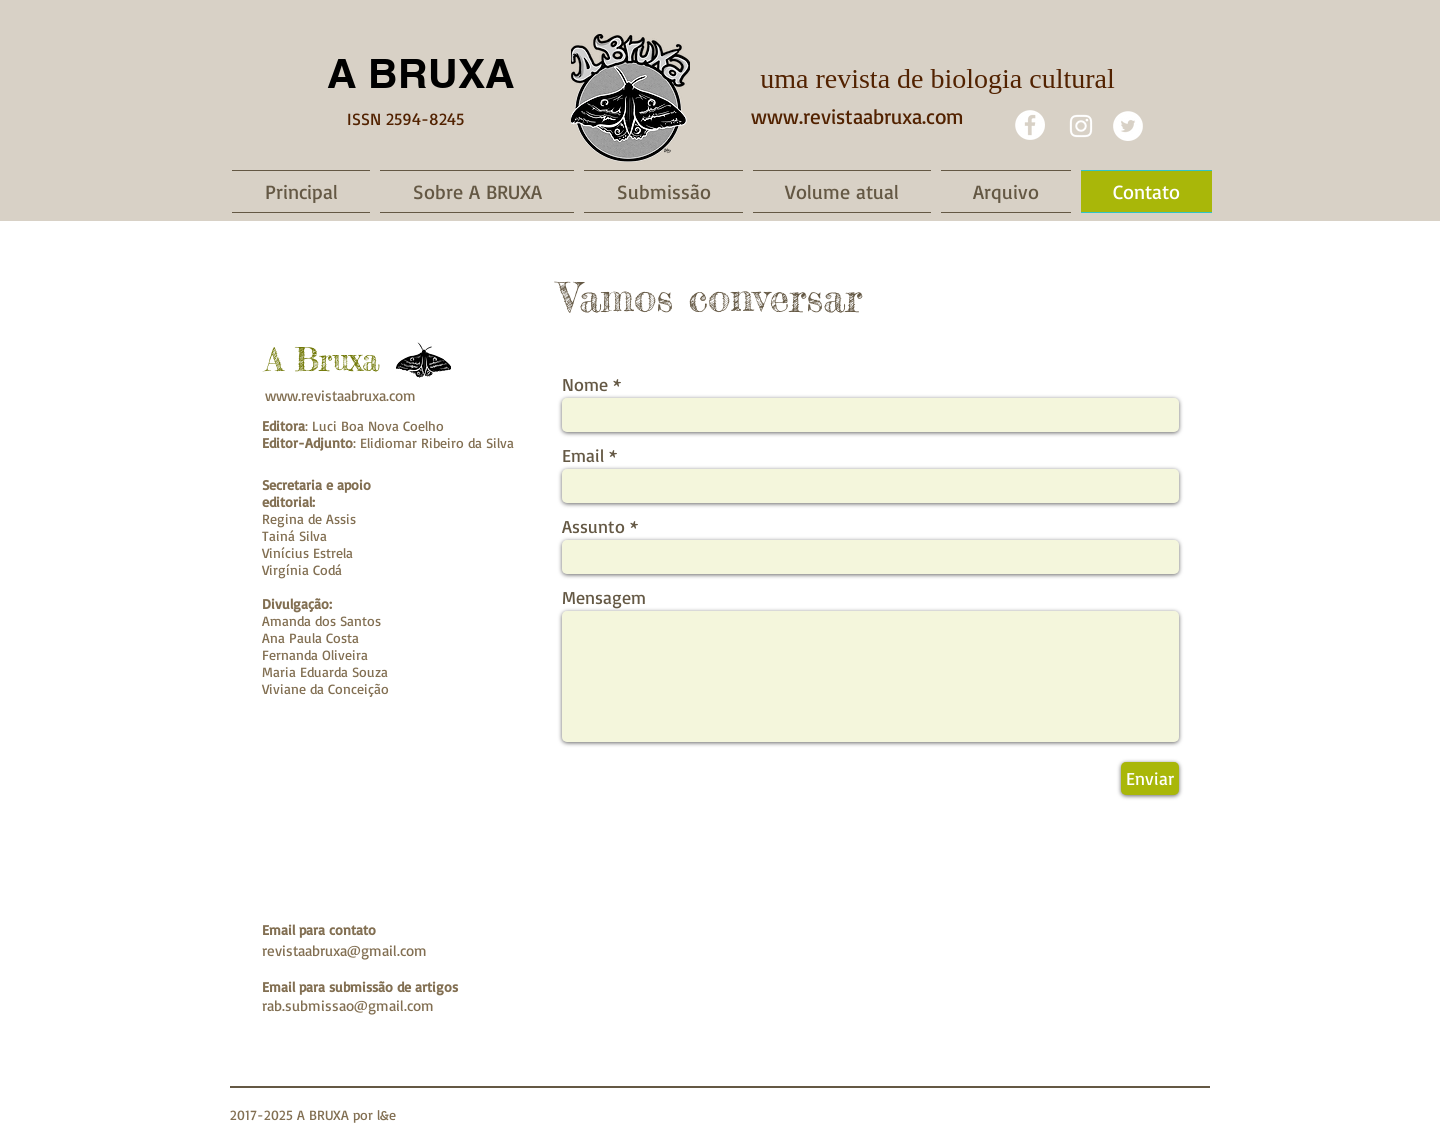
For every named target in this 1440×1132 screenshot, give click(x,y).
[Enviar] (1150, 778)
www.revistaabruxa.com (857, 116)
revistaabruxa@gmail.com (344, 950)
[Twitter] (1128, 126)
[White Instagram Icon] (1081, 126)
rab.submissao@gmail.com (348, 1005)
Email (583, 455)
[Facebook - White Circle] (1030, 125)
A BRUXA (421, 73)
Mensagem (604, 597)
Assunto (593, 526)
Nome (585, 384)
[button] (477, 191)
